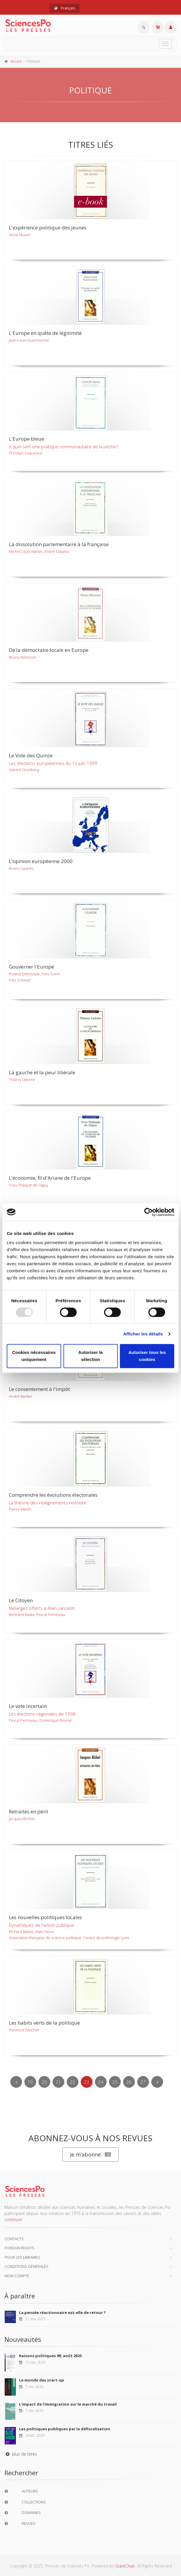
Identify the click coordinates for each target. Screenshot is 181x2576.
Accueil (16, 61)
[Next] (157, 2082)
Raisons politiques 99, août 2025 (50, 2355)
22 (72, 2082)
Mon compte (17, 2275)
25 (115, 2082)
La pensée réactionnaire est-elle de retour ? (62, 2312)
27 (143, 2082)
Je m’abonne (90, 2155)
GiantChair (125, 2566)
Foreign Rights (19, 2248)
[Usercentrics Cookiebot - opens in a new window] (148, 1212)
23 (86, 2082)
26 (129, 2082)
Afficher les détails (143, 1333)
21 (58, 2082)
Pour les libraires (22, 2257)
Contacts (14, 2238)
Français (64, 8)
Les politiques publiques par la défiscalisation (64, 2428)
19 (30, 2082)
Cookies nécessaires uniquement (34, 1356)
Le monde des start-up (41, 2380)
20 (44, 2082)
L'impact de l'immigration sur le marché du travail (68, 2404)
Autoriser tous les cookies (147, 1356)
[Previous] (16, 2082)
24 (100, 2082)
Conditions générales (26, 2266)
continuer (13, 2219)
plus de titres (20, 2454)
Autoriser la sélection (90, 1356)
